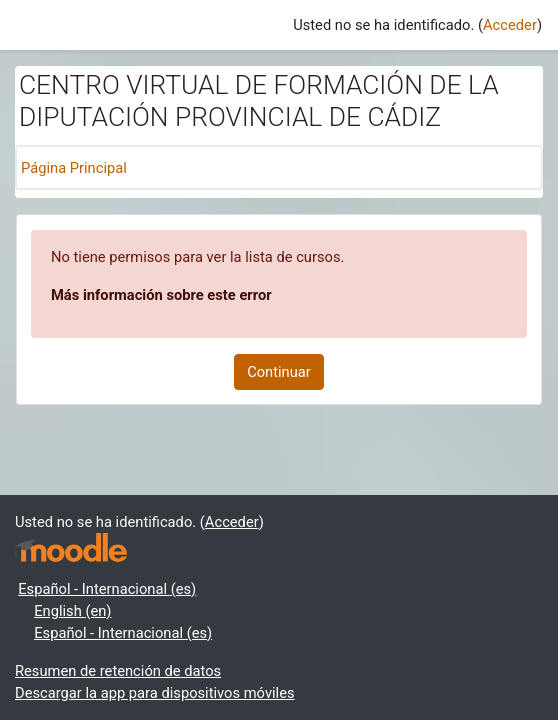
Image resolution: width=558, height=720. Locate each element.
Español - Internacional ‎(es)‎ (107, 589)
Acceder (510, 25)
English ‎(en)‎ (72, 611)
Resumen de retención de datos (118, 671)
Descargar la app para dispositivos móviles (155, 693)
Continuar (279, 372)
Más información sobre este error (161, 295)
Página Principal (74, 168)
